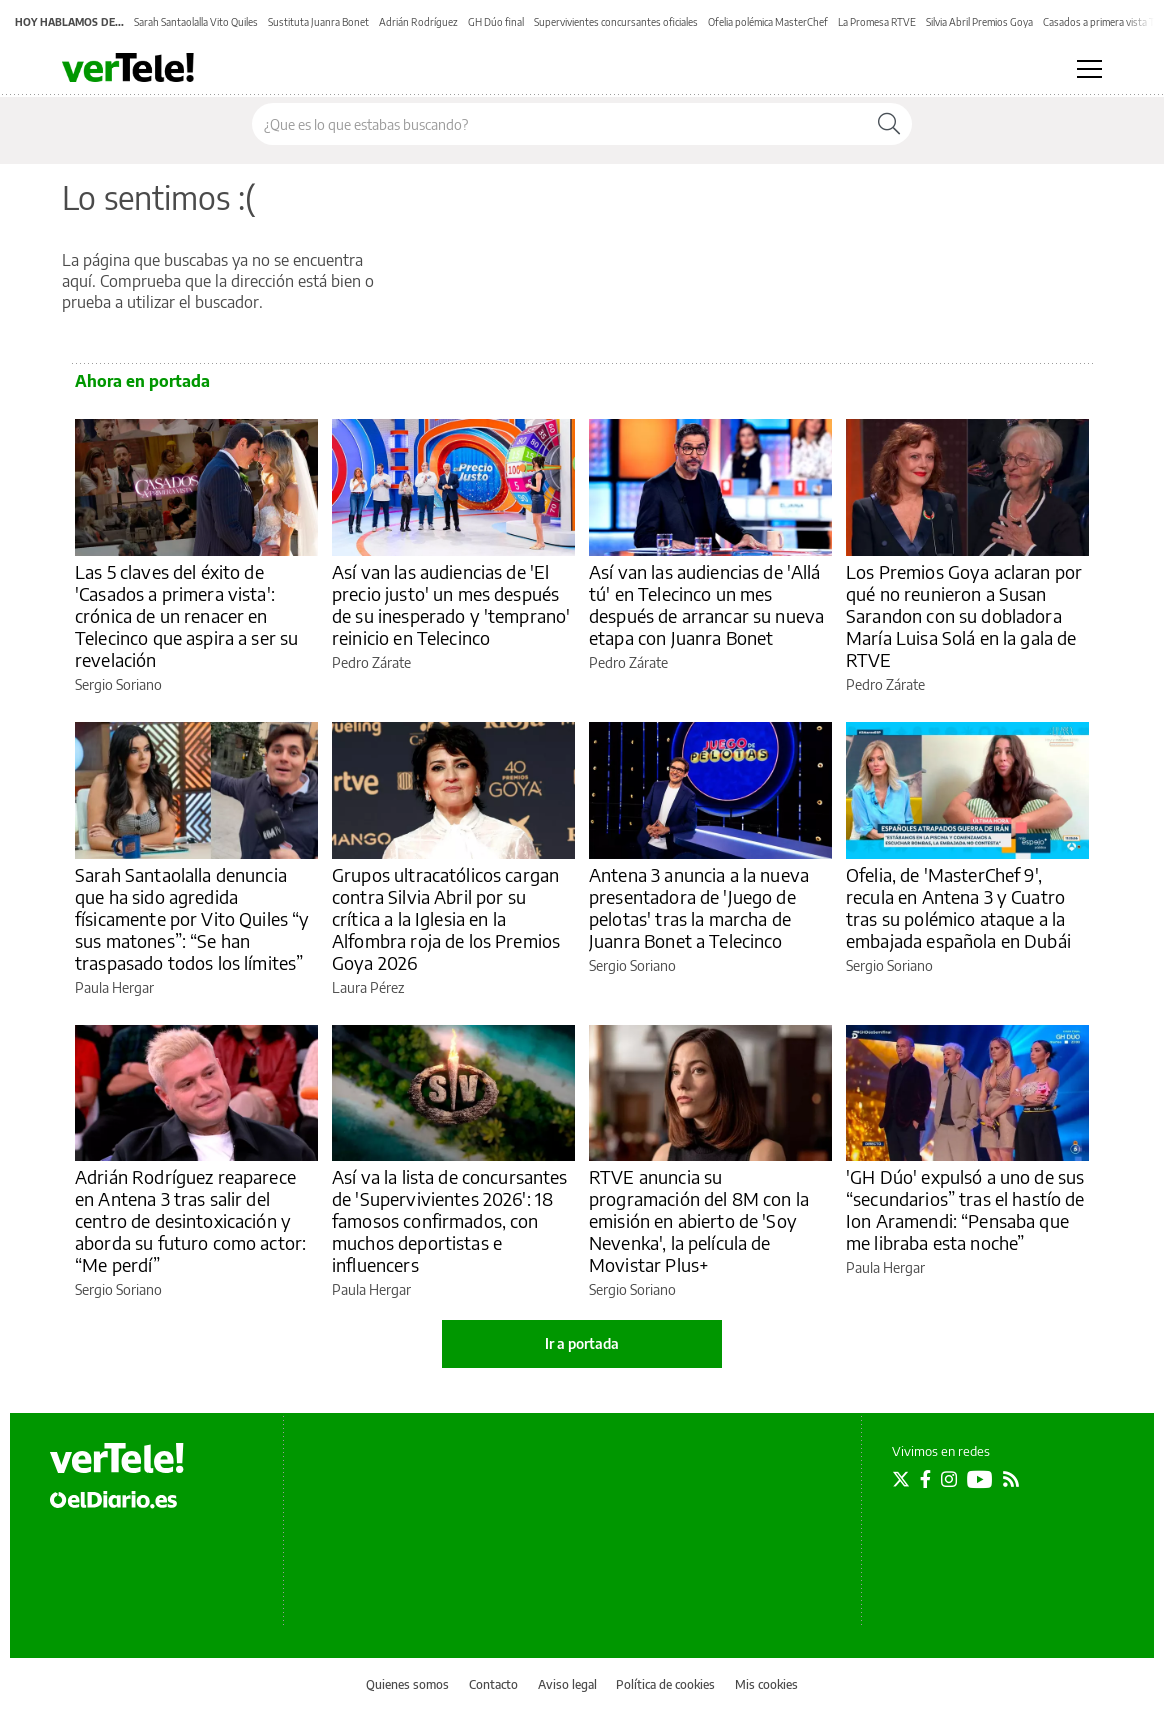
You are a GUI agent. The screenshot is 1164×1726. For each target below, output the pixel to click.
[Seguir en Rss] (1011, 1479)
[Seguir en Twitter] (901, 1479)
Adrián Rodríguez (418, 22)
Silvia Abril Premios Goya (979, 22)
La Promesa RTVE (877, 22)
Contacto (493, 1684)
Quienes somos (407, 1684)
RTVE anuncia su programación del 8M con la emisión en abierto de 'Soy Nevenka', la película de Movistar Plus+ (699, 1220)
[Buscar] (889, 124)
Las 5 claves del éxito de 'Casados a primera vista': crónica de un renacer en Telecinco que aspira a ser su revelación (186, 615)
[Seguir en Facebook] (925, 1479)
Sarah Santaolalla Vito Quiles (196, 22)
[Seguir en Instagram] (949, 1479)
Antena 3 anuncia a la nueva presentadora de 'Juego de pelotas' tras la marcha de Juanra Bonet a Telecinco (699, 907)
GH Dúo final (496, 22)
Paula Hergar (114, 987)
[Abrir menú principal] (1089, 69)
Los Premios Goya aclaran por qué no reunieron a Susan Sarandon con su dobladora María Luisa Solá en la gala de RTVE (964, 615)
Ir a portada (582, 1343)
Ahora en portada (142, 381)
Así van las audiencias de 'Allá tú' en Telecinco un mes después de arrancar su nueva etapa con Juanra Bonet (706, 604)
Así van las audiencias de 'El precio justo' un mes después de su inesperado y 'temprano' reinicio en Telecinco (451, 604)
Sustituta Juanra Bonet (318, 22)
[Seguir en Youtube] (980, 1479)
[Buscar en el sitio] (559, 124)
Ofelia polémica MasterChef (768, 22)
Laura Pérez (368, 987)
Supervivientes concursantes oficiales (616, 22)
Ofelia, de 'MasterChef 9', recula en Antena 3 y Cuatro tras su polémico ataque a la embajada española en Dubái (958, 907)
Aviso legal (567, 1684)
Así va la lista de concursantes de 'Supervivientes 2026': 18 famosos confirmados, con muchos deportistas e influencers (450, 1220)
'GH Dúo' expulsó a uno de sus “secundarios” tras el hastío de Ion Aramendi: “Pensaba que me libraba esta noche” (965, 1209)
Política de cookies (665, 1684)
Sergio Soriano (118, 684)
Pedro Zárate (371, 662)
